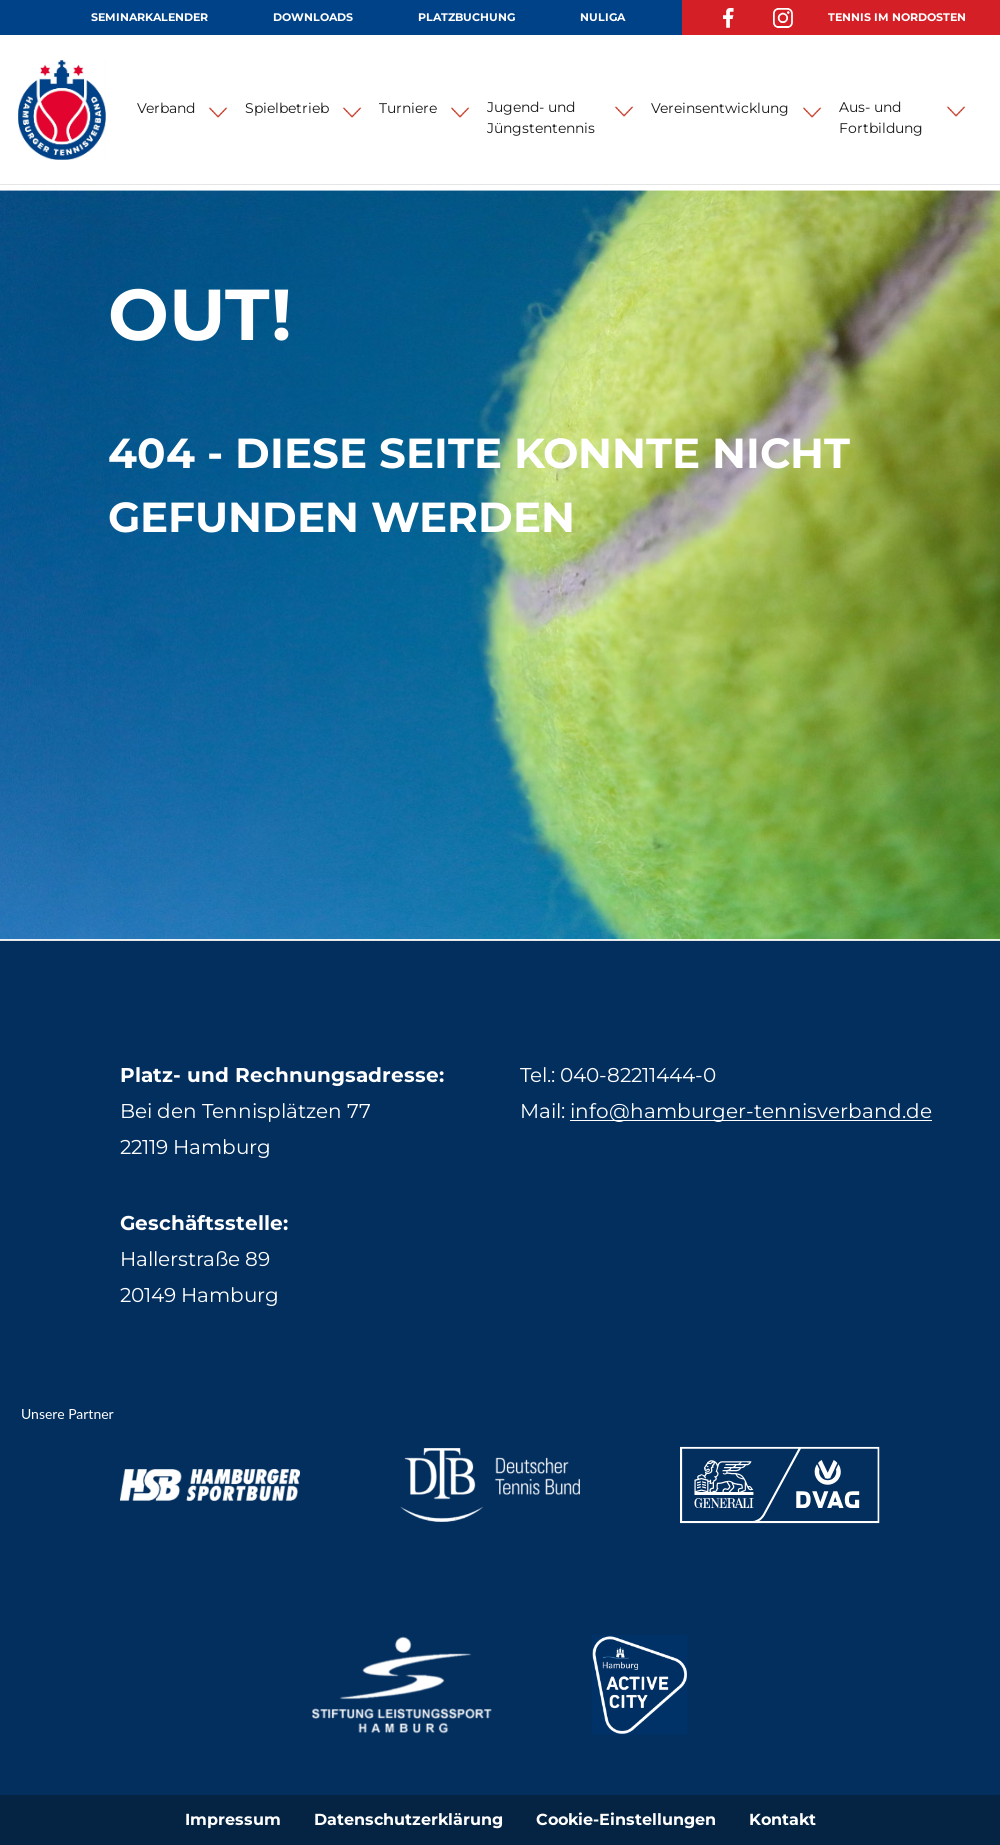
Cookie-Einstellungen (626, 1819)
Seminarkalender (149, 17)
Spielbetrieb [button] (287, 108)
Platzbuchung (466, 17)
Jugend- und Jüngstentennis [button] (541, 117)
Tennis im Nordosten (897, 17)
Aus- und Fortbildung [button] (881, 117)
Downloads (313, 17)
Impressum (233, 1819)
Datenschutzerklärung (408, 1819)
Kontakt (782, 1819)
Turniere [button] (408, 108)
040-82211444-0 (638, 1075)
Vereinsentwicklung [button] (720, 108)
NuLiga (602, 17)
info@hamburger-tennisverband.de (751, 1111)
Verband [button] (166, 108)
